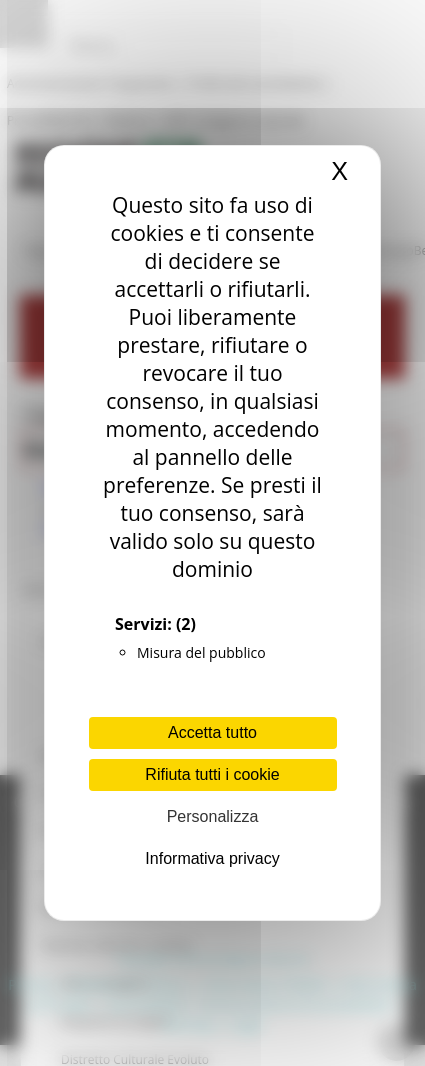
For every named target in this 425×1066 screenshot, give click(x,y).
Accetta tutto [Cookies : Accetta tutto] (212, 732)
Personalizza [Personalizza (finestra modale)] (213, 816)
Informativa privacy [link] (212, 858)
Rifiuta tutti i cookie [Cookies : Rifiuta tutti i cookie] (212, 774)
